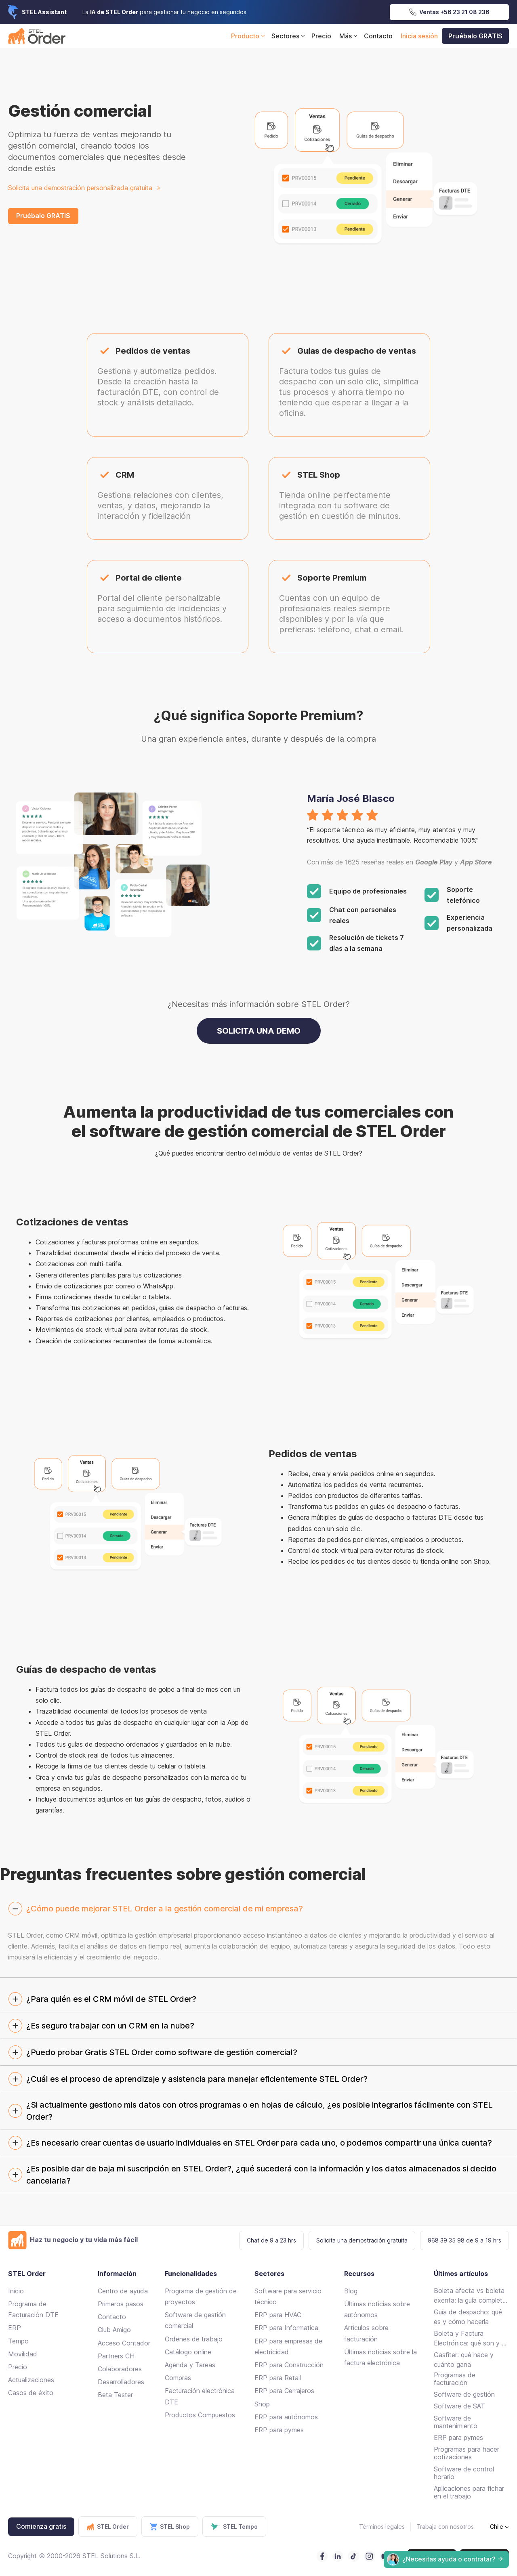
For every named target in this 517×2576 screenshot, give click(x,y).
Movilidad (22, 2354)
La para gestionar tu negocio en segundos (164, 11)
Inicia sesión (419, 36)
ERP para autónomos (286, 2417)
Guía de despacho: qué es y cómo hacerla (468, 2317)
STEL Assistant (44, 11)
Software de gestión (464, 2394)
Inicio (16, 2291)
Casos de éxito (30, 2393)
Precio (321, 36)
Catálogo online (188, 2352)
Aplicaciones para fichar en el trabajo (469, 2492)
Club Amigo (114, 2330)
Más (349, 36)
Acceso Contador (124, 2343)
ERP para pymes (279, 2430)
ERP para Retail (277, 2378)
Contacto (378, 36)
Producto (249, 36)
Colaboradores (120, 2369)
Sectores (289, 36)
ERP (14, 2328)
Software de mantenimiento (455, 2422)
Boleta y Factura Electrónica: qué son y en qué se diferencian (471, 2338)
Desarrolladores (121, 2382)
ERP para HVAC (277, 2315)
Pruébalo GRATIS (475, 36)
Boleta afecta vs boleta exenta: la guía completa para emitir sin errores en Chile (470, 2296)
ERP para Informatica (286, 2328)
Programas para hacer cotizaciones (466, 2453)
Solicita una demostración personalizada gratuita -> (84, 188)
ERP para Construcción (289, 2365)
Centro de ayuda (123, 2291)
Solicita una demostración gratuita (362, 2240)
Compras (178, 2378)
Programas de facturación (454, 2379)
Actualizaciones (31, 2380)
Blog (350, 2291)
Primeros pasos (120, 2304)
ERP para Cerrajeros (284, 2391)
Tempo (18, 2341)
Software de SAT (459, 2406)
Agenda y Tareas (190, 2365)
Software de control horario (464, 2473)
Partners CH (116, 2356)
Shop (262, 2404)
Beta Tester (115, 2395)
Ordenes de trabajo (194, 2339)
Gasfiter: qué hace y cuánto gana (464, 2359)
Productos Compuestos (200, 2415)
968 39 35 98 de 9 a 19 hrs (464, 2240)
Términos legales (382, 2526)
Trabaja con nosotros (445, 2526)
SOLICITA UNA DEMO (259, 1031)
